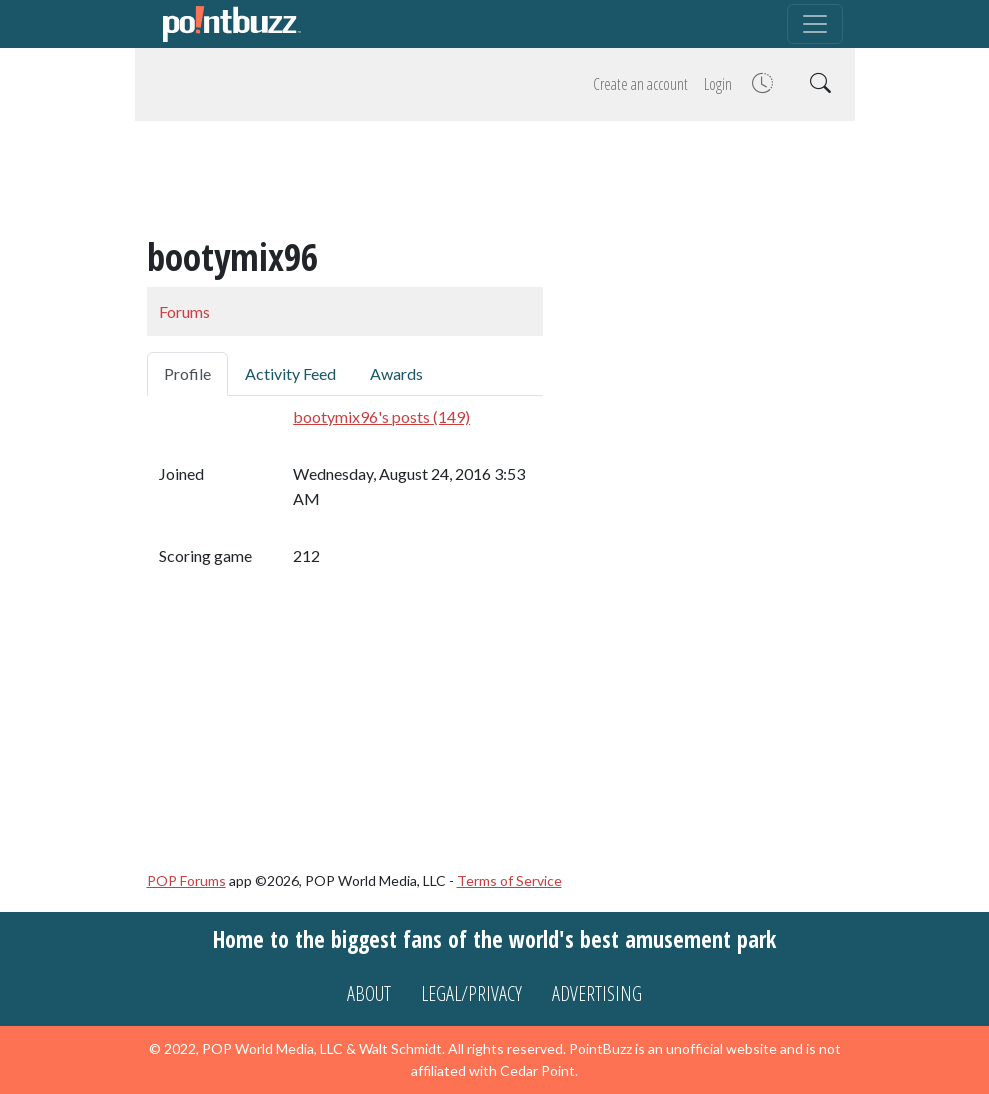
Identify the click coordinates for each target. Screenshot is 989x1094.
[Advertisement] (495, 182)
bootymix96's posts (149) (381, 416)
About (369, 993)
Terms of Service (509, 880)
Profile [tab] (187, 373)
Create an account (640, 84)
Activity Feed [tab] (290, 373)
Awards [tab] (396, 373)
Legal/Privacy (471, 993)
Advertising (597, 993)
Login (718, 84)
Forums (184, 311)
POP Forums (186, 880)
